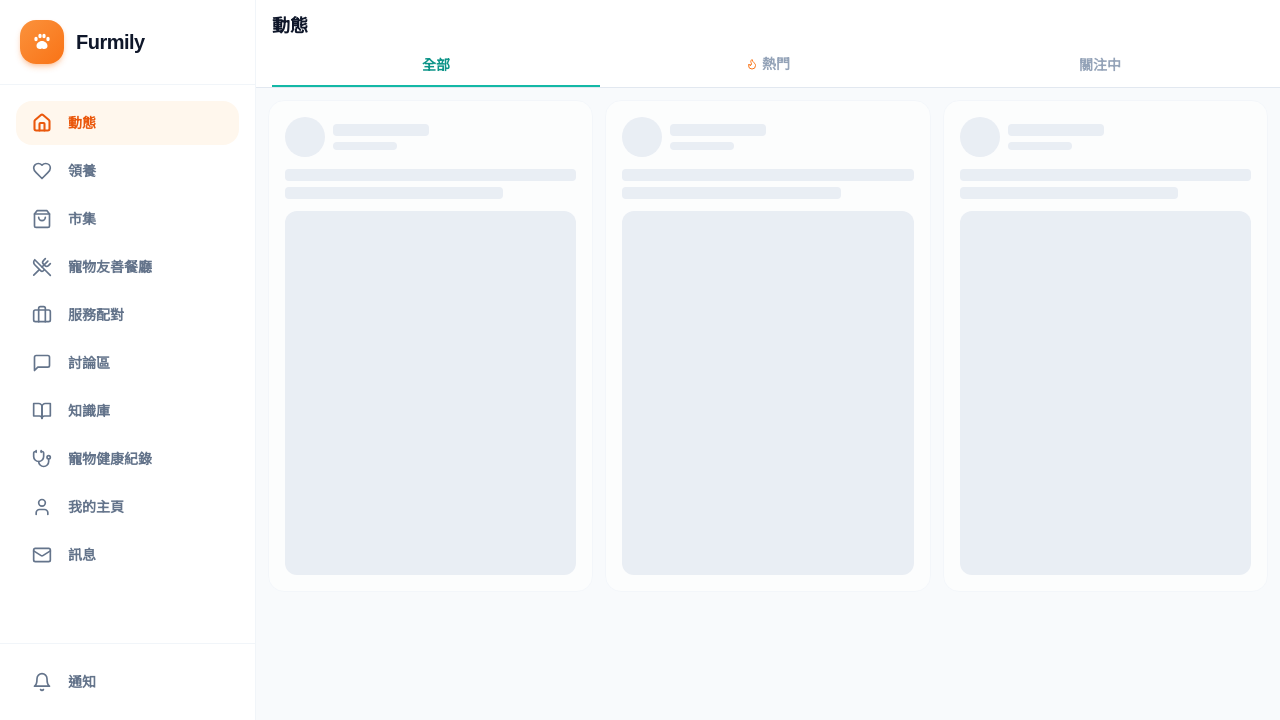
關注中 (1100, 65)
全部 (436, 65)
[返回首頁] (127, 42)
